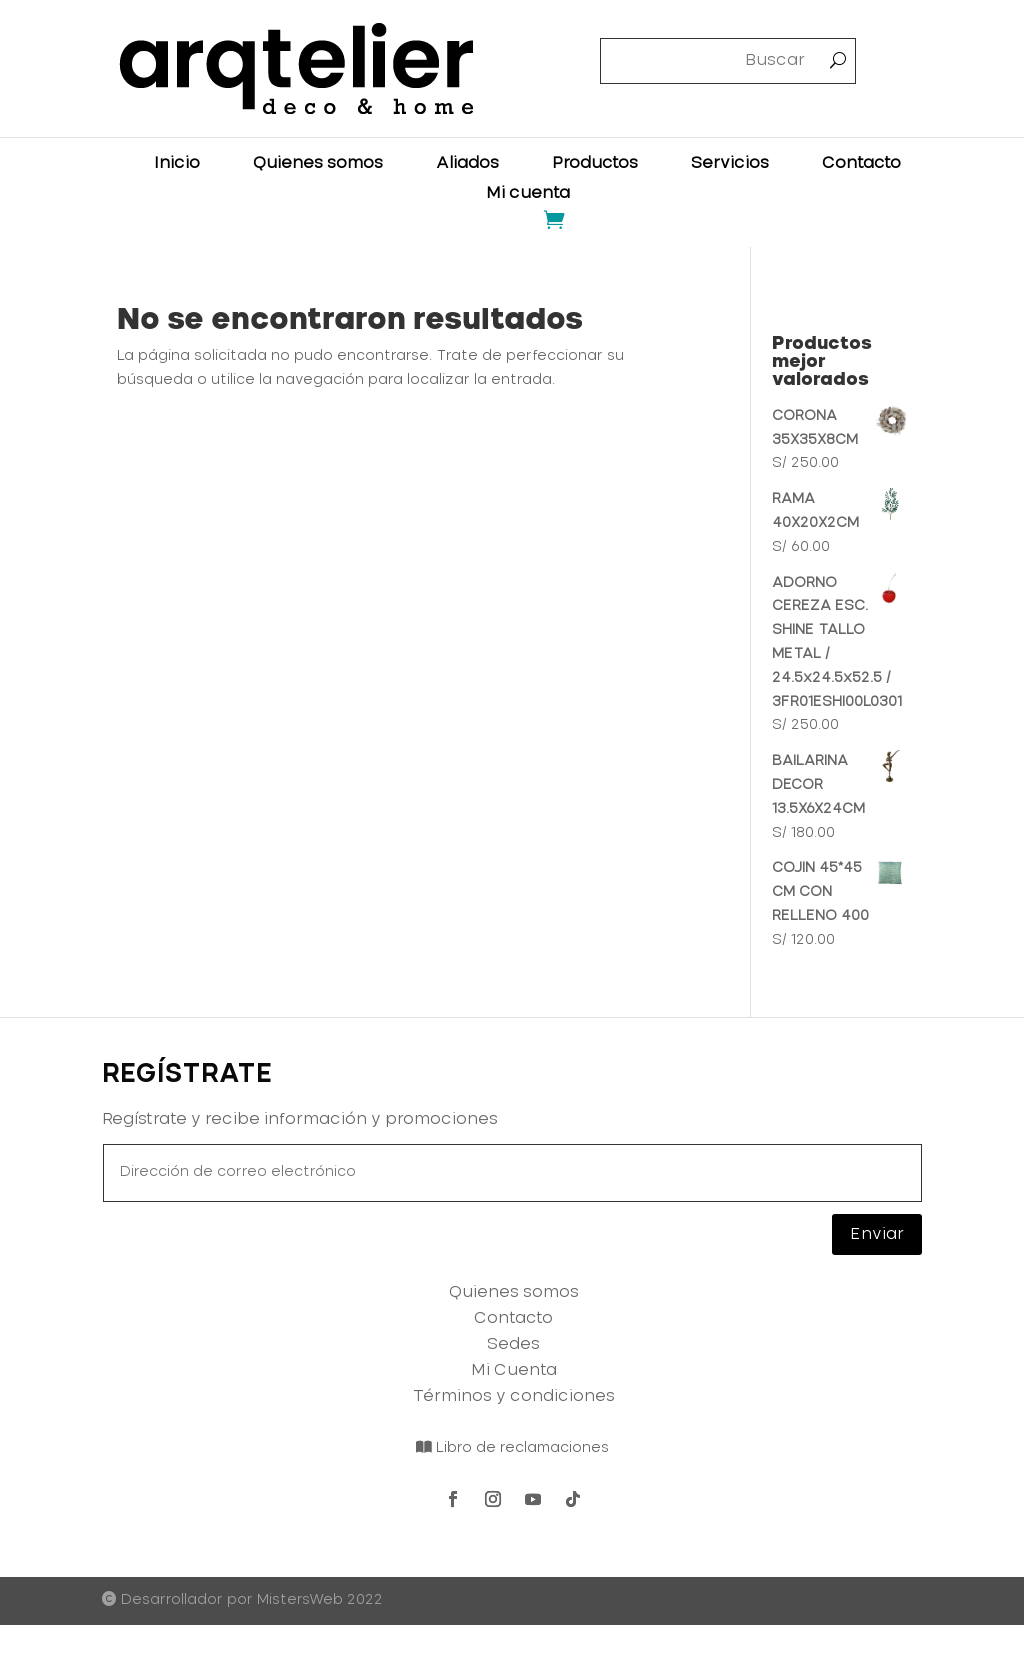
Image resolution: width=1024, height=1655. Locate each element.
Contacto (861, 163)
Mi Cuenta (514, 1370)
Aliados (467, 163)
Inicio (177, 163)
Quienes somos (318, 163)
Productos (595, 163)
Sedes (513, 1344)
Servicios (730, 163)
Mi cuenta (528, 193)
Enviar (877, 1234)
